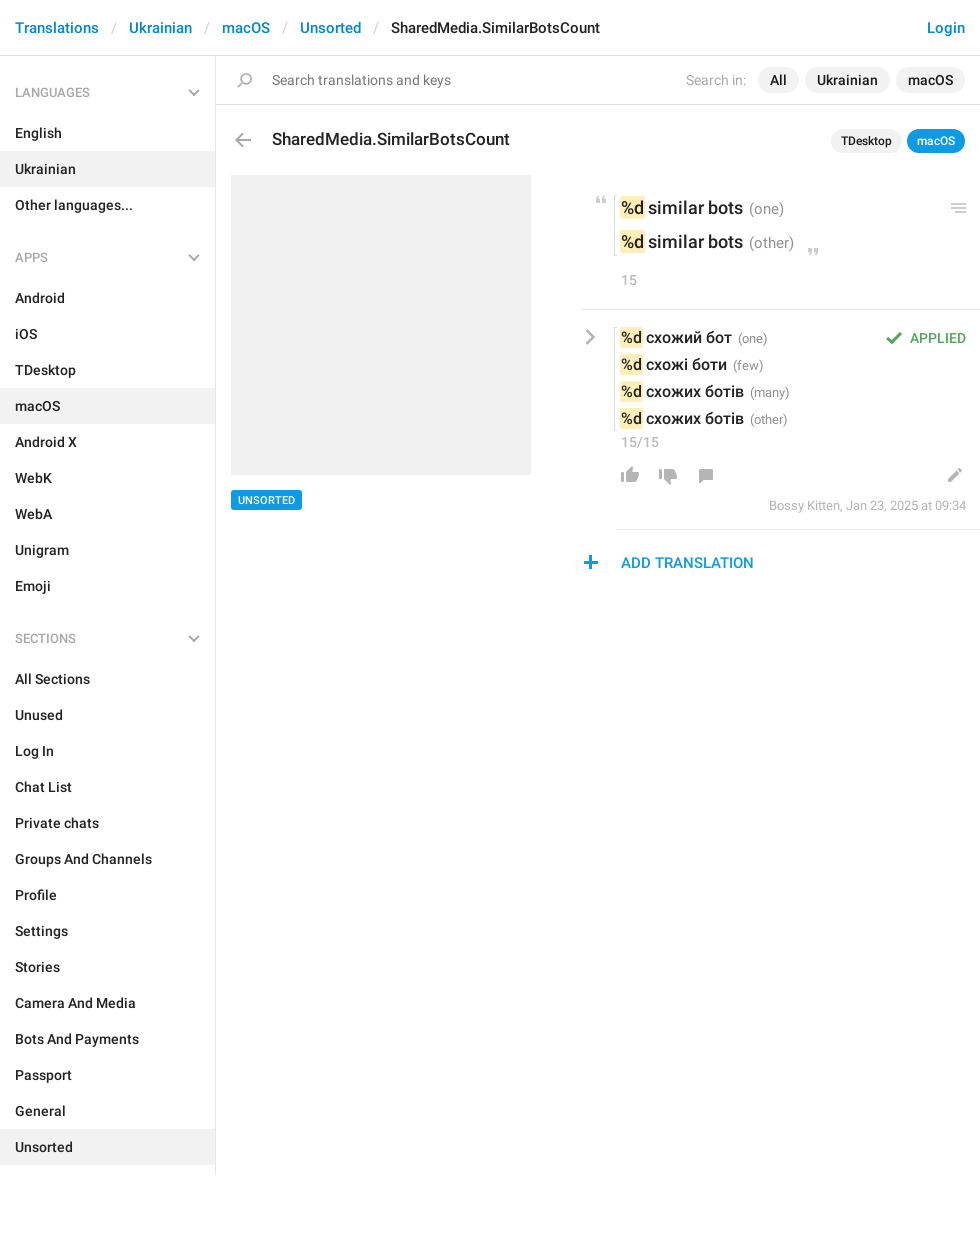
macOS (246, 28)
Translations (57, 28)
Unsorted (330, 28)
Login (946, 28)
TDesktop (866, 141)
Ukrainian (160, 28)
